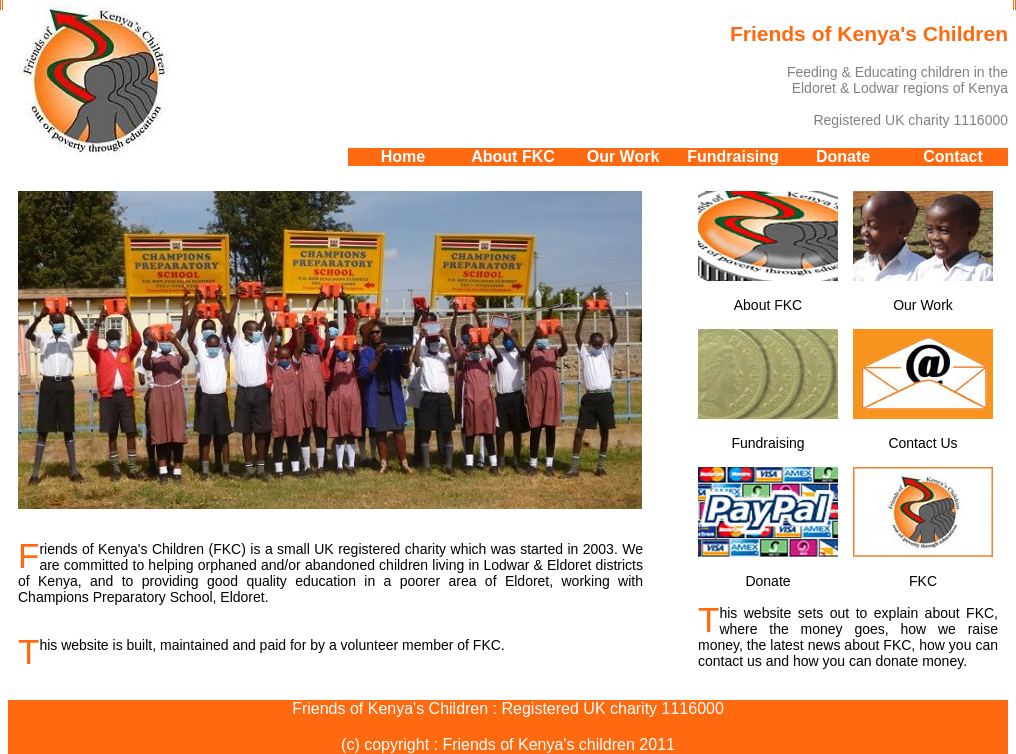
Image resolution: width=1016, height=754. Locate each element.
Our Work (623, 156)
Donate (843, 156)
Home (403, 156)
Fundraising (733, 156)
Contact (953, 156)
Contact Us (923, 390)
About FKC (513, 156)
